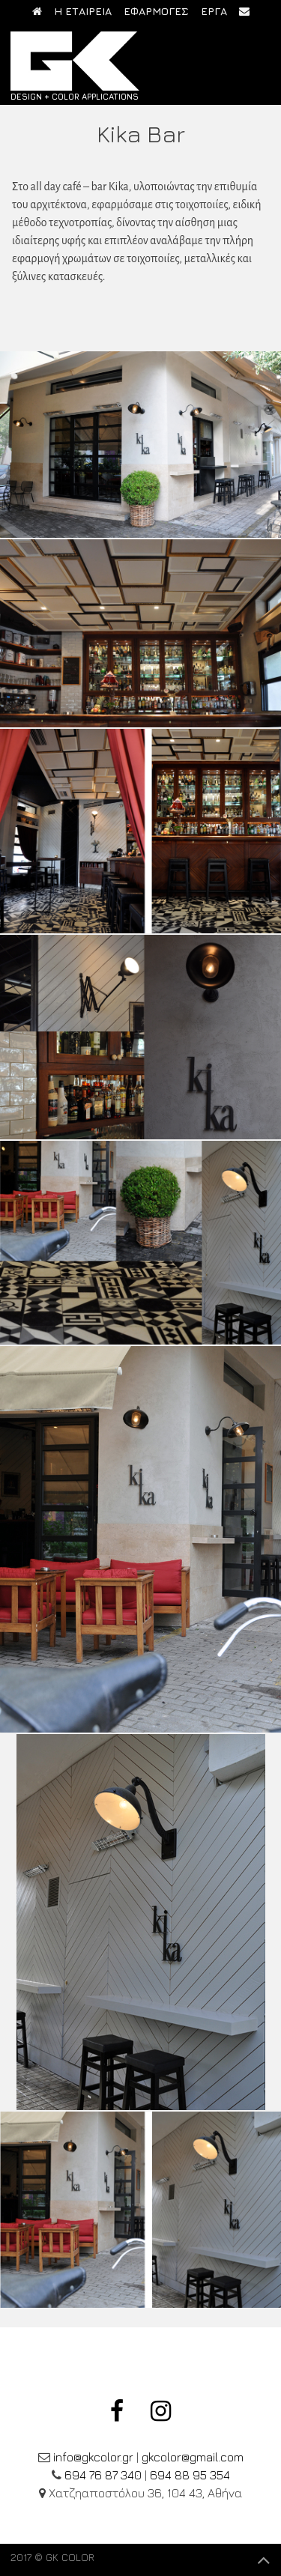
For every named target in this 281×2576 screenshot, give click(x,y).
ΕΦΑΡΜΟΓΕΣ (156, 10)
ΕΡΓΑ (214, 10)
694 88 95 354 (190, 2475)
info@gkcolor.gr (93, 2457)
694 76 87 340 (103, 2475)
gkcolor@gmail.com (193, 2457)
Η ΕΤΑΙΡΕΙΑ (83, 10)
